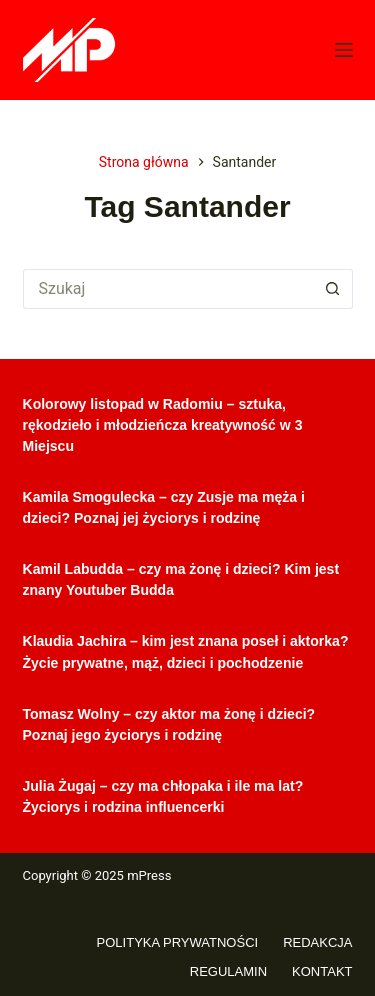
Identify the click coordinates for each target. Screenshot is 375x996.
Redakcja (317, 942)
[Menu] (344, 50)
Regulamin (228, 971)
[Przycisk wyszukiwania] (333, 289)
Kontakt (322, 971)
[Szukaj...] (168, 289)
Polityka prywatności (178, 942)
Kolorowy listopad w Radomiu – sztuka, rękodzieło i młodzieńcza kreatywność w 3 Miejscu (163, 425)
